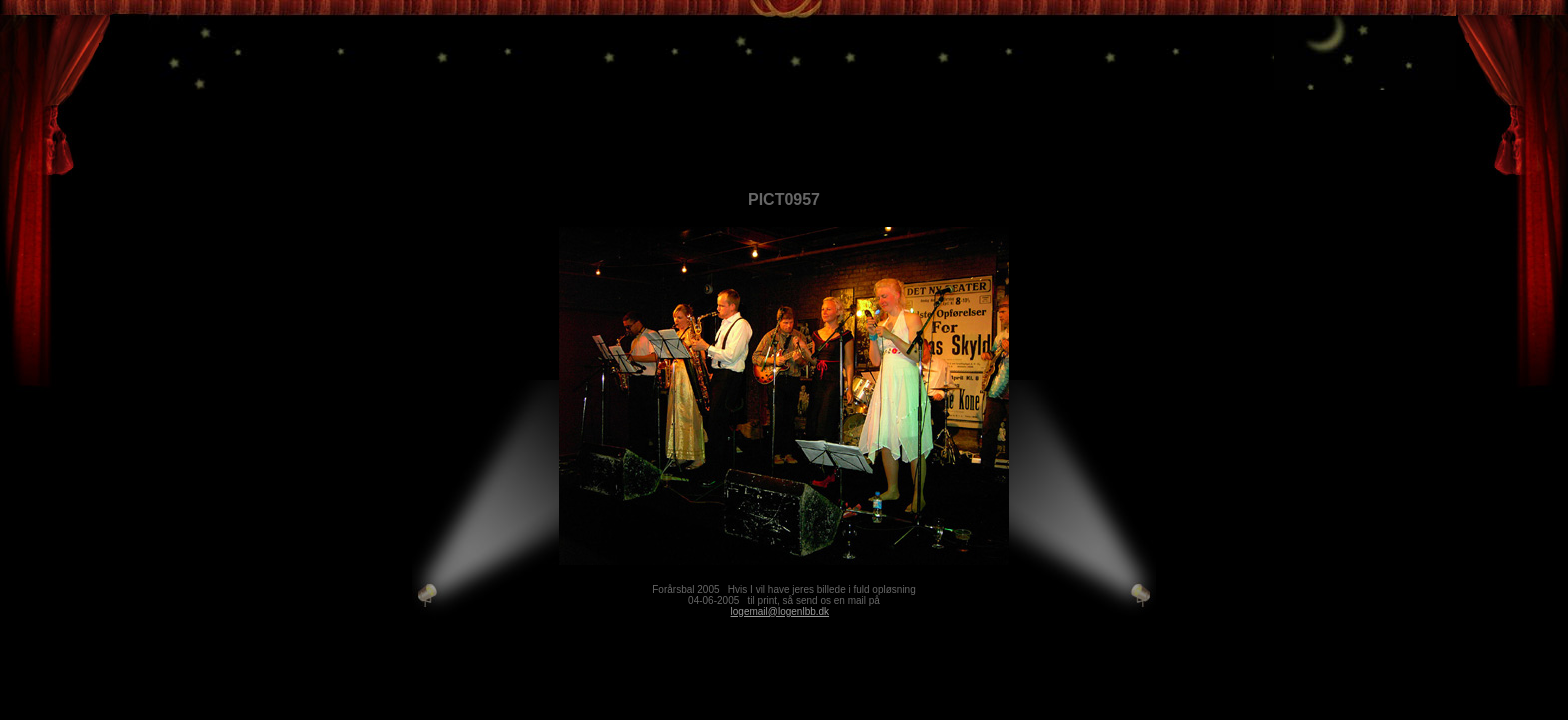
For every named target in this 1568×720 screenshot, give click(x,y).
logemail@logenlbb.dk (780, 611)
